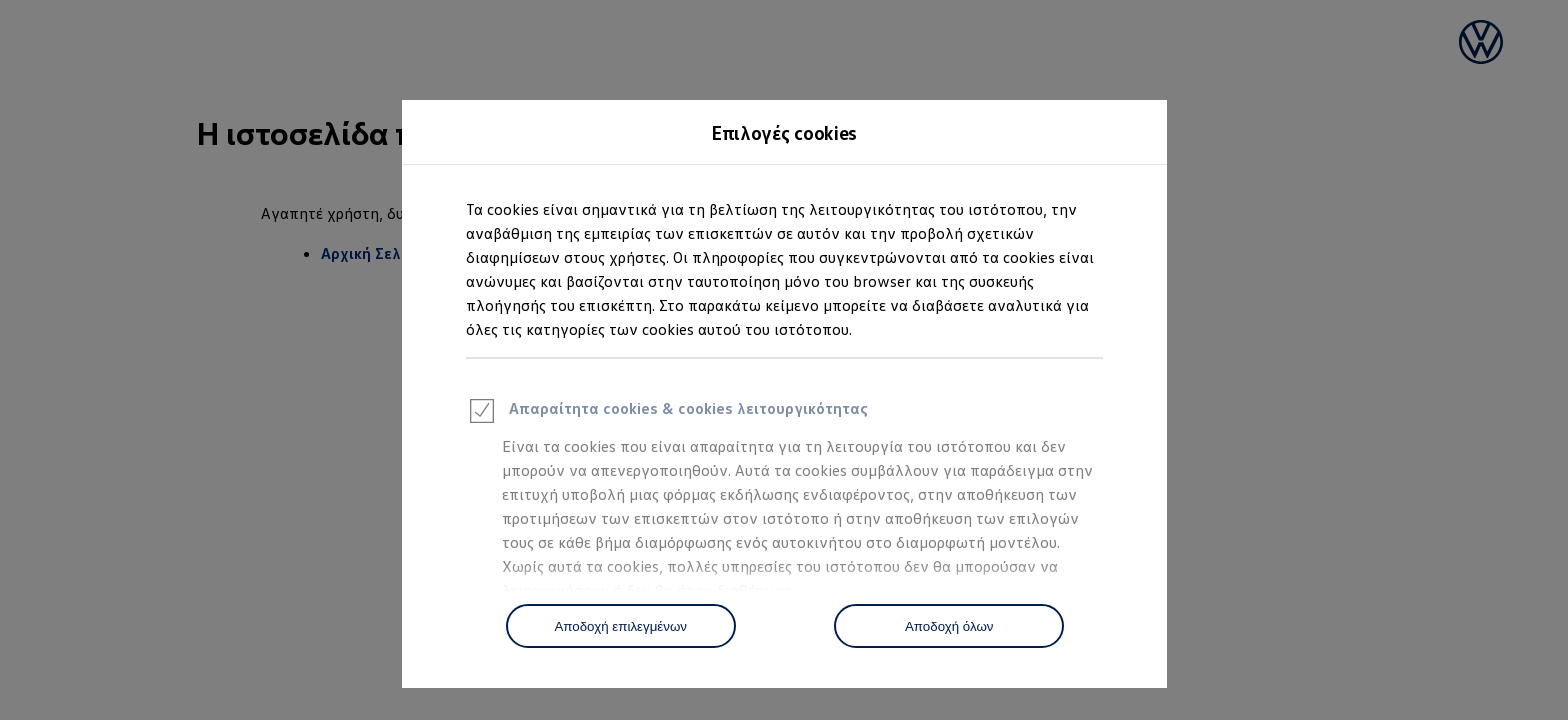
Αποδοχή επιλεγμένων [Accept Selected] (620, 626)
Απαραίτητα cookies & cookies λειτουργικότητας (667, 414)
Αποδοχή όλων (949, 626)
